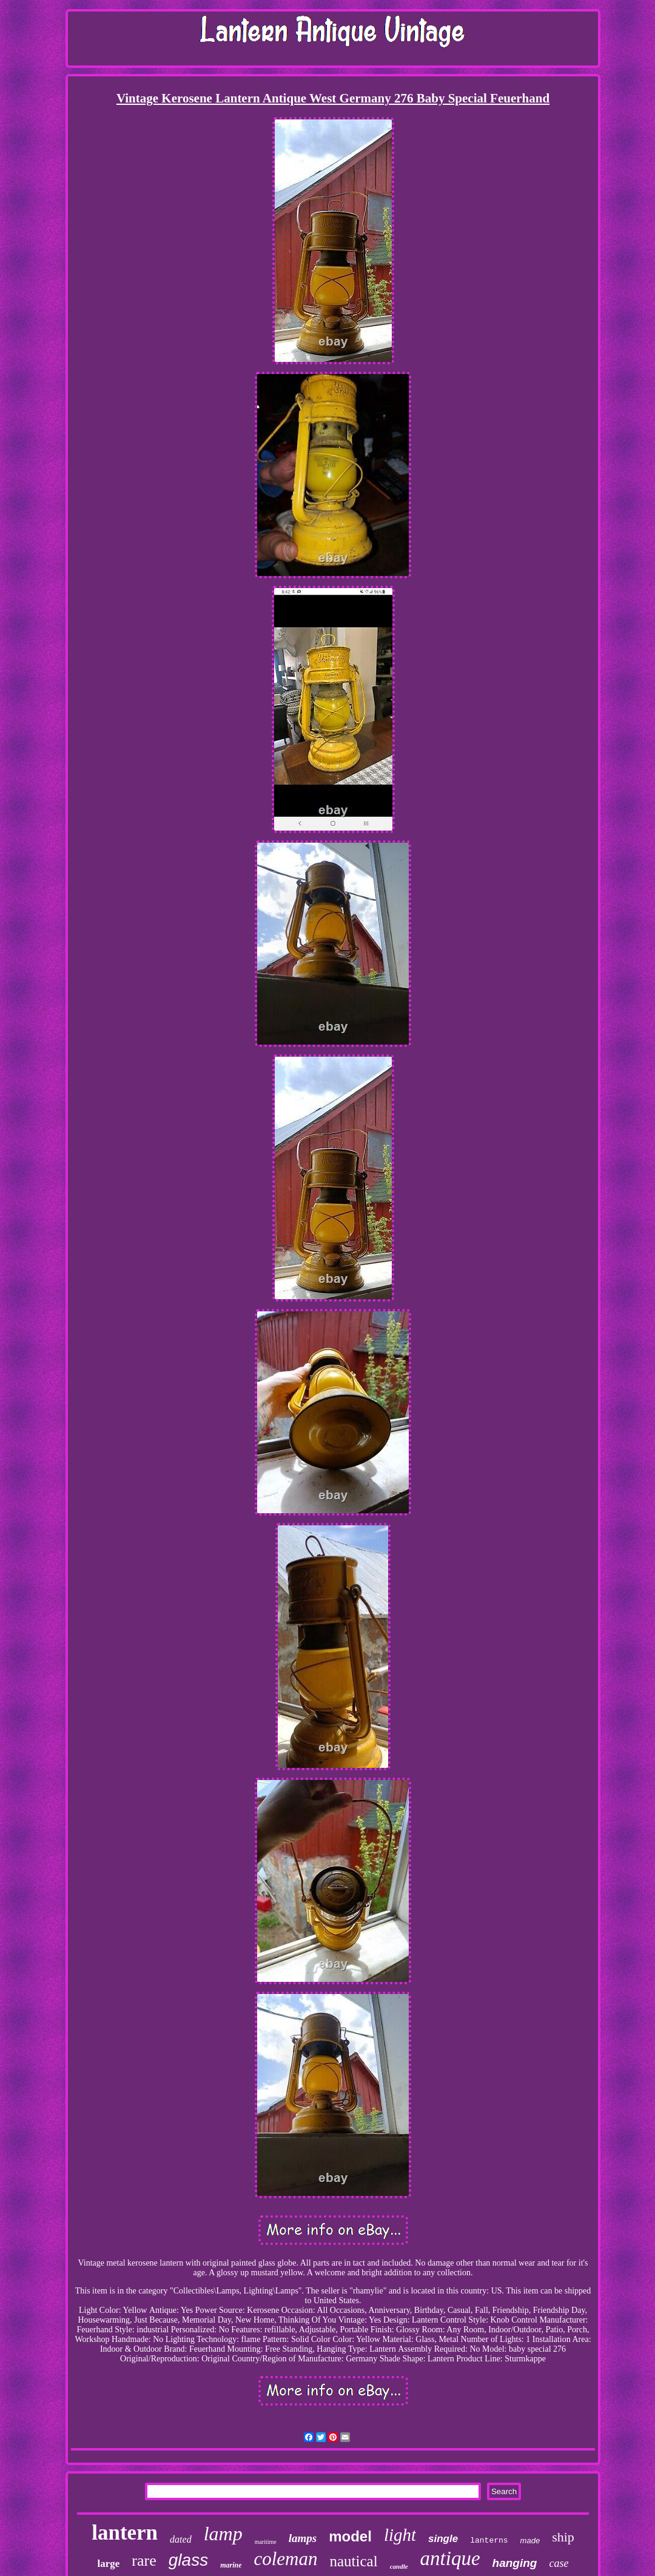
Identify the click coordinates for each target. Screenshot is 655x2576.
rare (144, 2560)
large (109, 2563)
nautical (354, 2561)
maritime (266, 2541)
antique (450, 2558)
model (350, 2536)
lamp (223, 2533)
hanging (514, 2563)
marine (230, 2565)
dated (181, 2539)
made (530, 2540)
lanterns (489, 2540)
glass (188, 2560)
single (443, 2538)
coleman (285, 2558)
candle (399, 2566)
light (400, 2534)
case (558, 2563)
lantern (125, 2532)
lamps (303, 2538)
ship (563, 2536)
